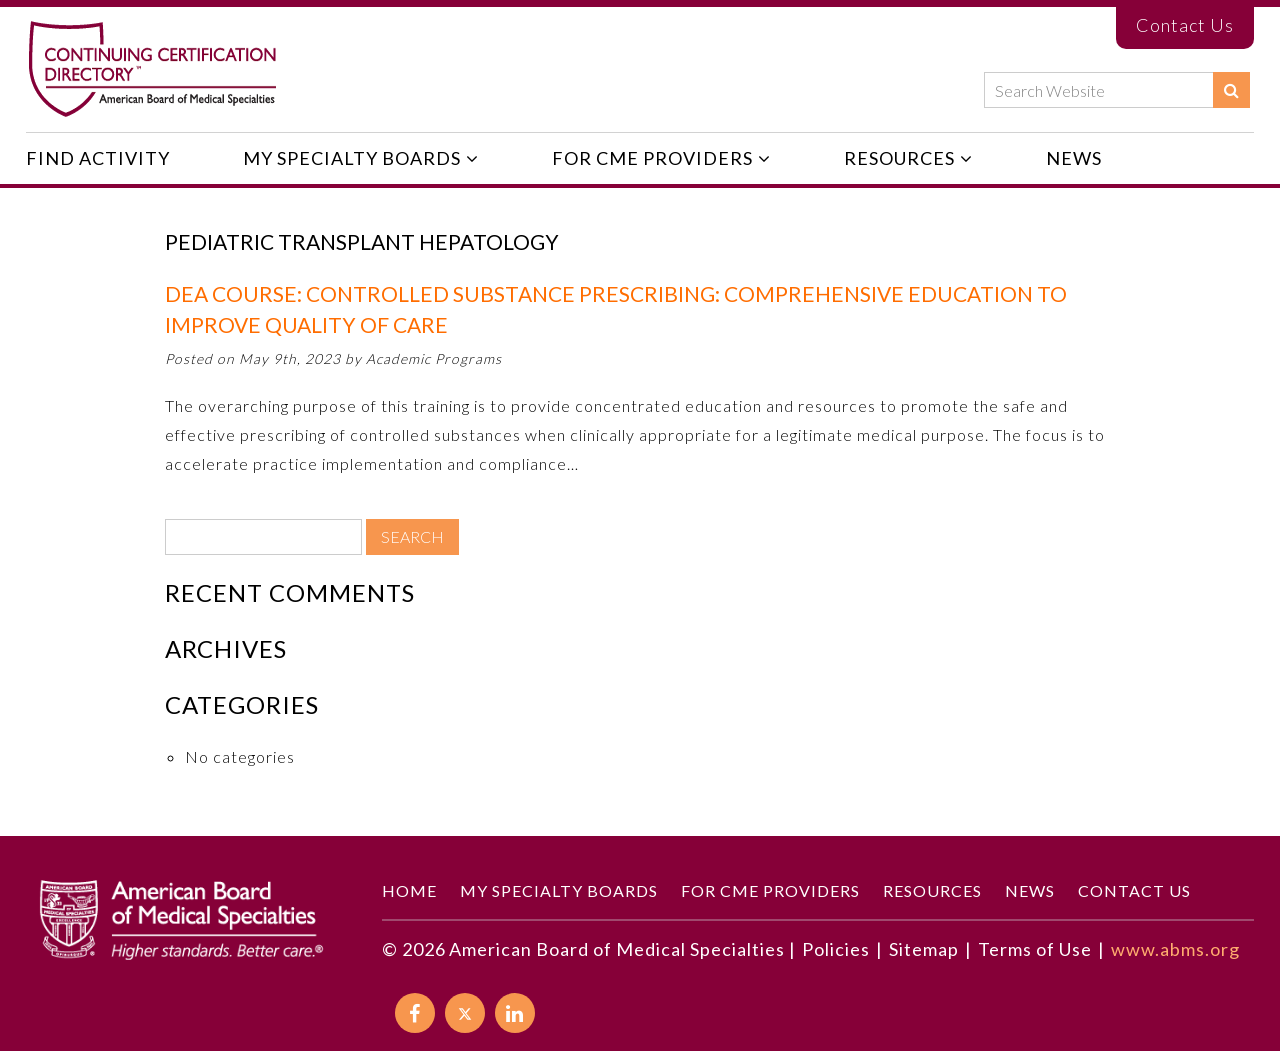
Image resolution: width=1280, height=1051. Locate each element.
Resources (899, 158)
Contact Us (1185, 25)
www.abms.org (1175, 949)
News (1074, 158)
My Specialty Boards (352, 158)
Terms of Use (1035, 949)
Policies (836, 949)
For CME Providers (652, 158)
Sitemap (924, 949)
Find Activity (98, 158)
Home (409, 890)
